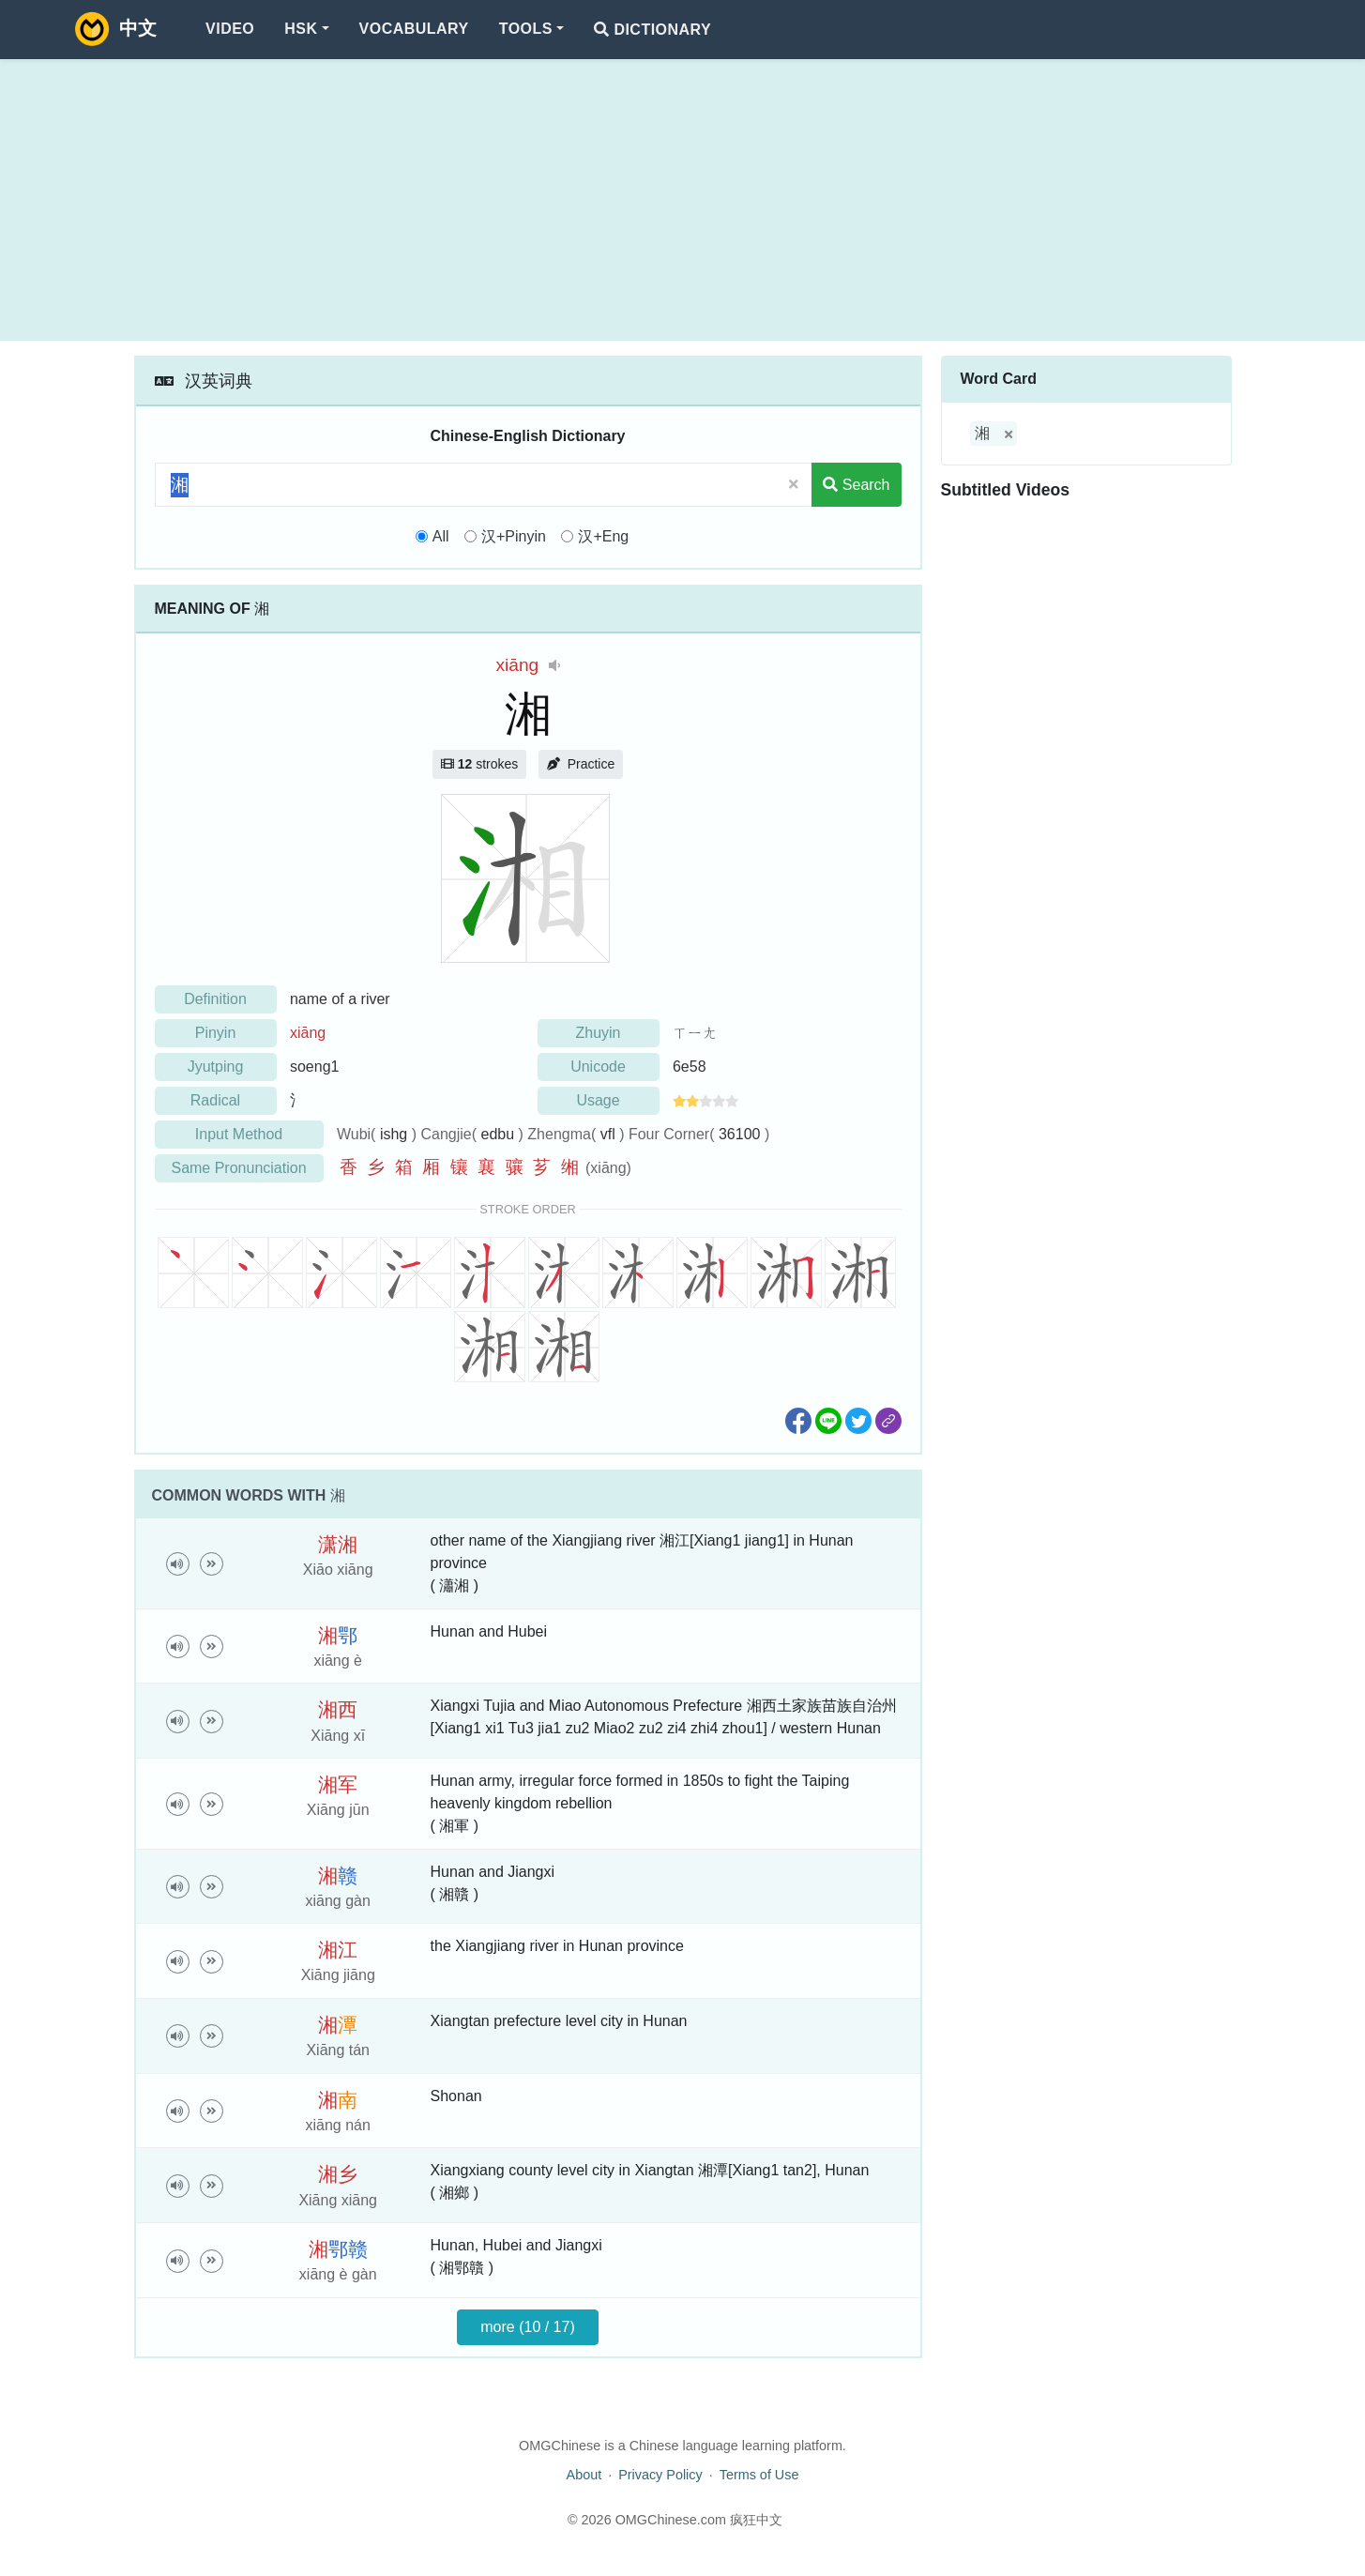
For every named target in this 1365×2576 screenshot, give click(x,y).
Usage (597, 1100)
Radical (215, 1100)
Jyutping (216, 1067)
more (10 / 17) (527, 2327)
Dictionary (652, 30)
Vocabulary (414, 29)
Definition (215, 999)
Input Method (238, 1134)
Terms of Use (759, 2474)
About (584, 2474)
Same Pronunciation (238, 1168)
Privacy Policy (660, 2474)
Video (229, 29)
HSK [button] (300, 29)
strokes (479, 763)
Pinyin (215, 1033)
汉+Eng (603, 536)
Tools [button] (526, 29)
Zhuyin (597, 1033)
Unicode (598, 1067)
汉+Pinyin (513, 536)
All (440, 536)
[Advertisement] (682, 200)
